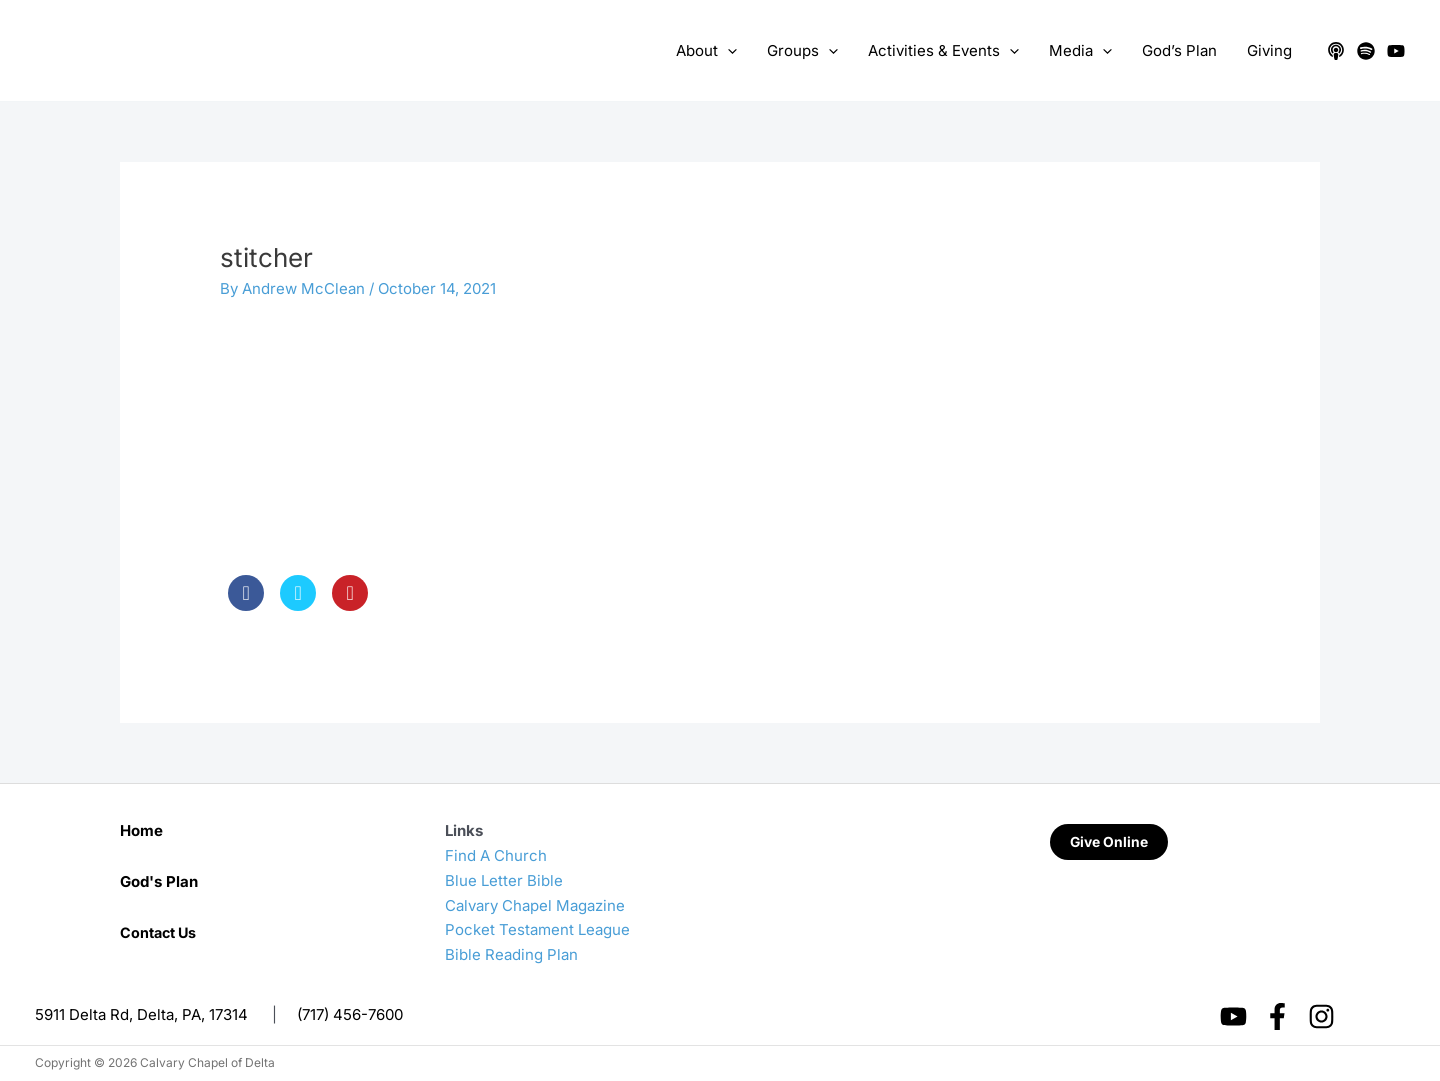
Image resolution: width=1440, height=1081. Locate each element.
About (706, 51)
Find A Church (496, 855)
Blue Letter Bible (504, 880)
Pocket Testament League (537, 929)
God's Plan (159, 881)
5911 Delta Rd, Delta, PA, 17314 (141, 1014)
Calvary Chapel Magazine (535, 905)
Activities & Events (943, 51)
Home (141, 830)
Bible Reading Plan (511, 954)
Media (1080, 51)
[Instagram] (1321, 1016)
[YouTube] (1396, 51)
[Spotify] (1366, 51)
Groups (802, 51)
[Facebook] (1277, 1016)
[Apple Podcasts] (1336, 51)
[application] (727, 51)
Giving (1269, 50)
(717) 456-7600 (350, 1014)
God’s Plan (1179, 50)
